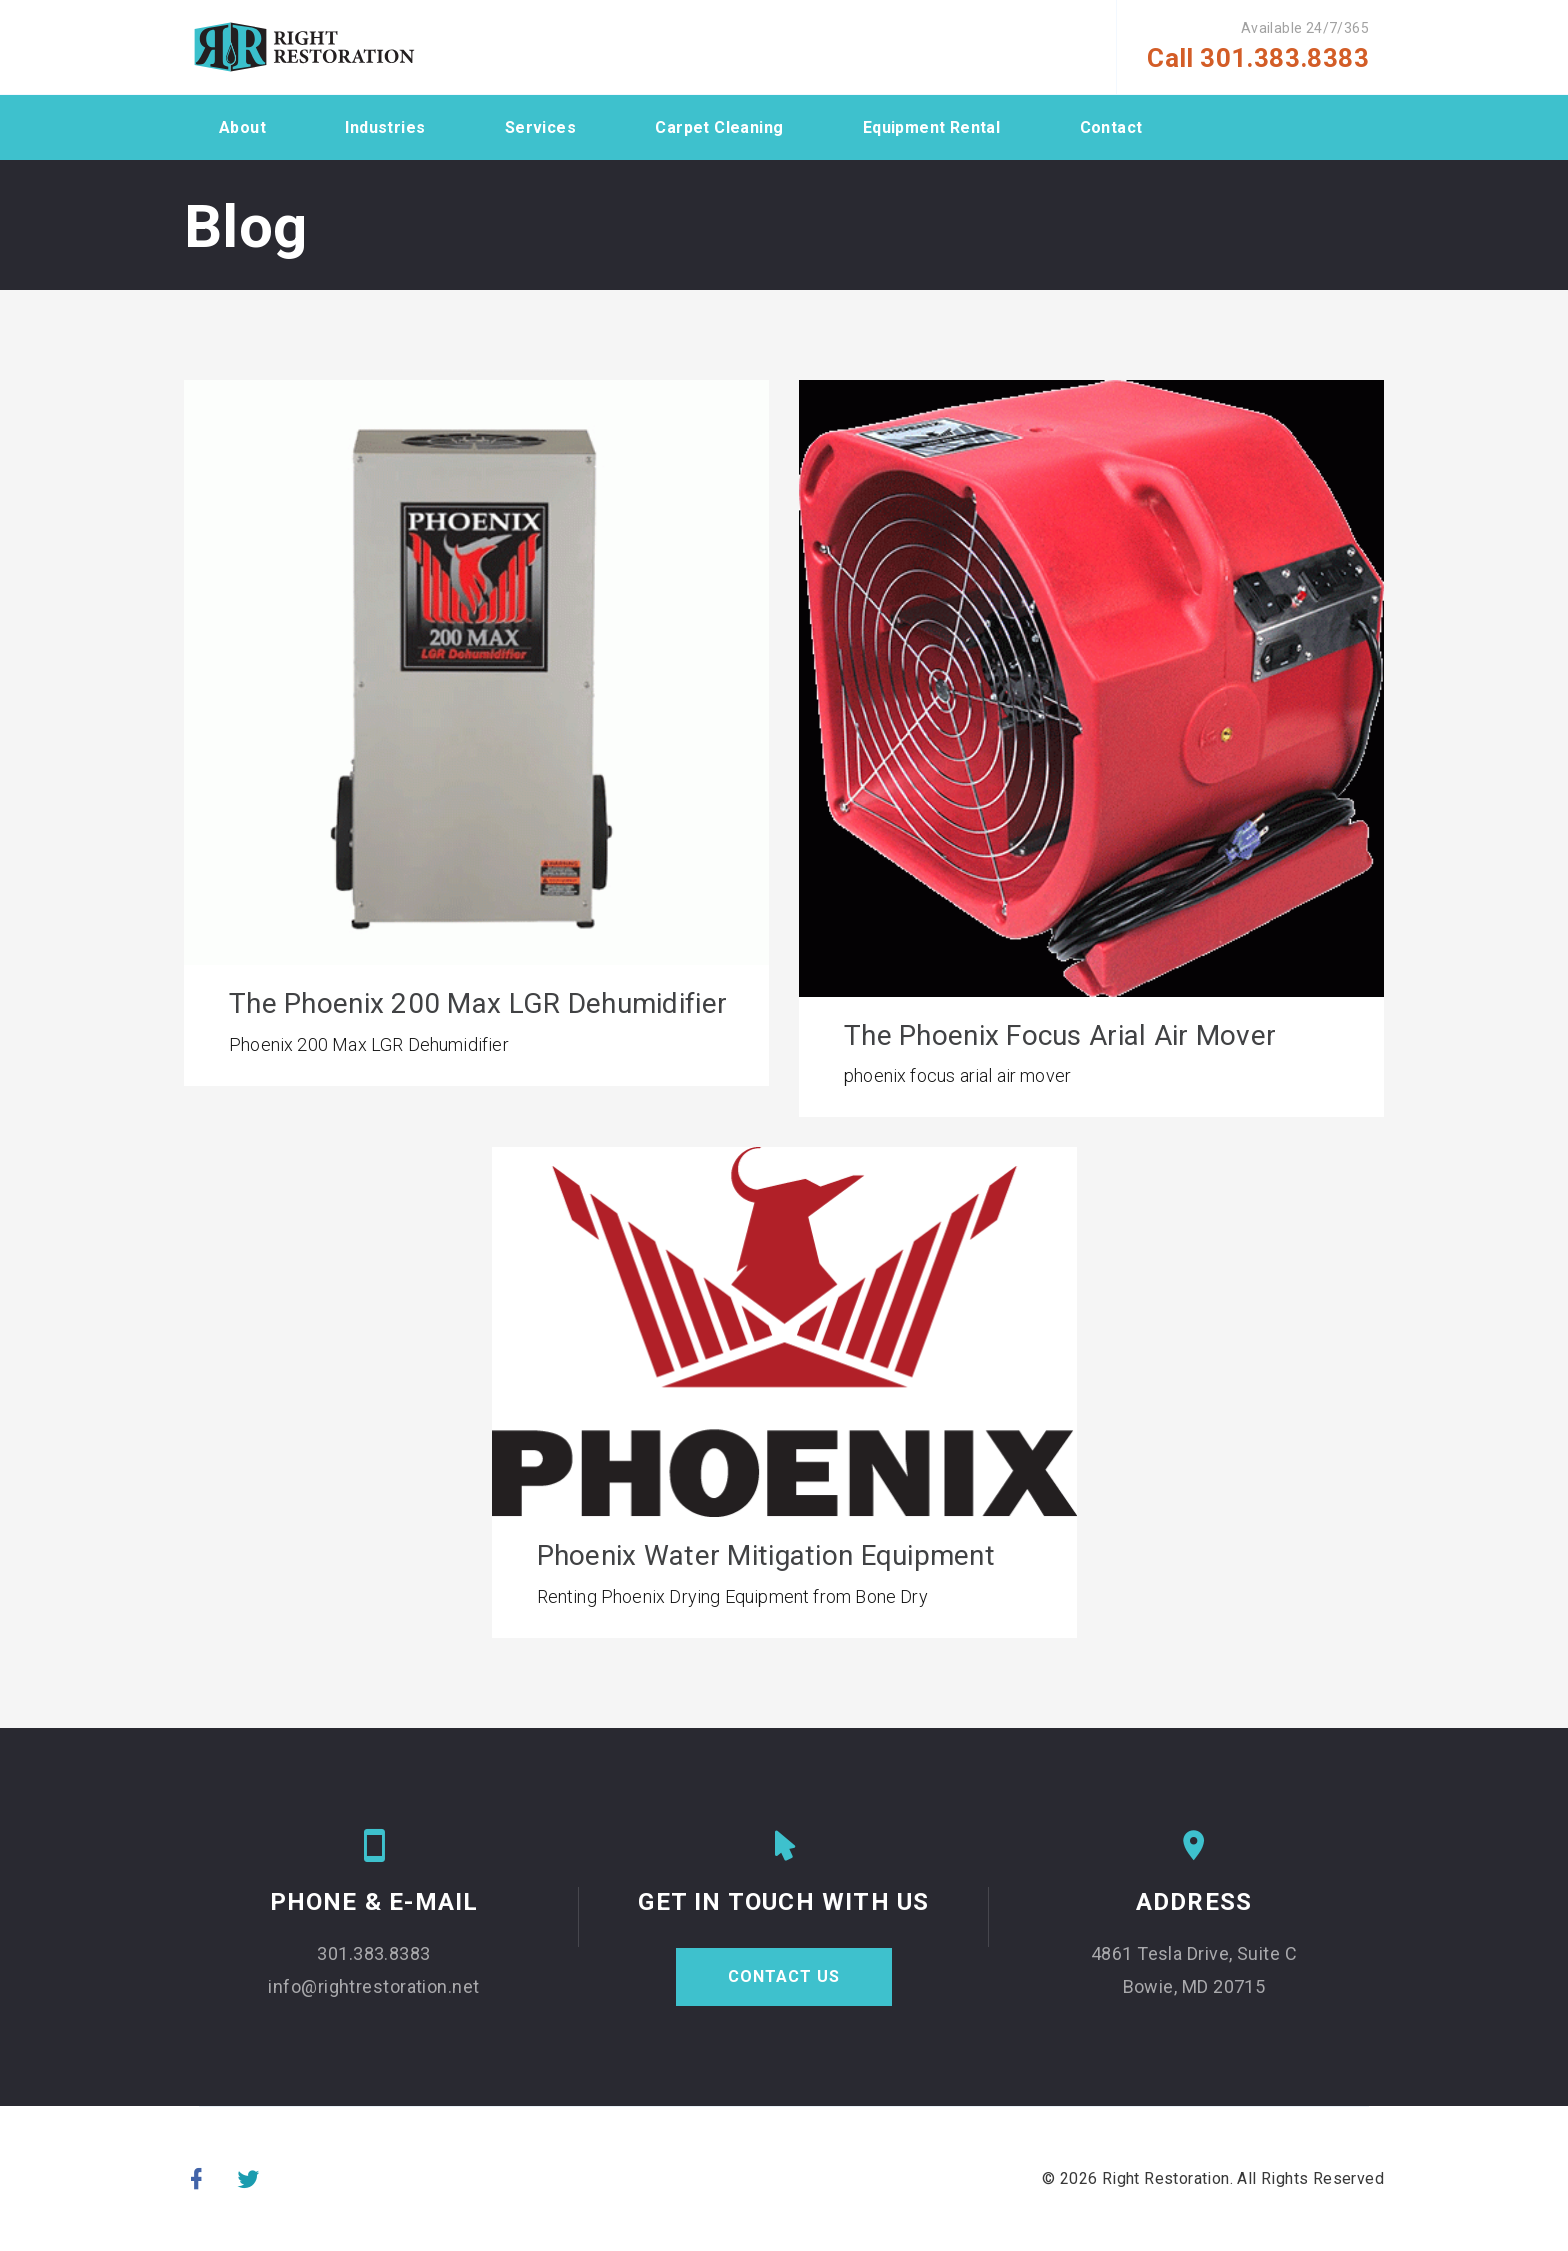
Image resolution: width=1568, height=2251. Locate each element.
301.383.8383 (373, 1956)
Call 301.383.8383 (1258, 58)
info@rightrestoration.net (373, 1989)
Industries (385, 127)
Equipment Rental (931, 127)
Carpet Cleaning (719, 127)
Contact (1111, 127)
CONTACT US (784, 1978)
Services (540, 127)
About (242, 127)
